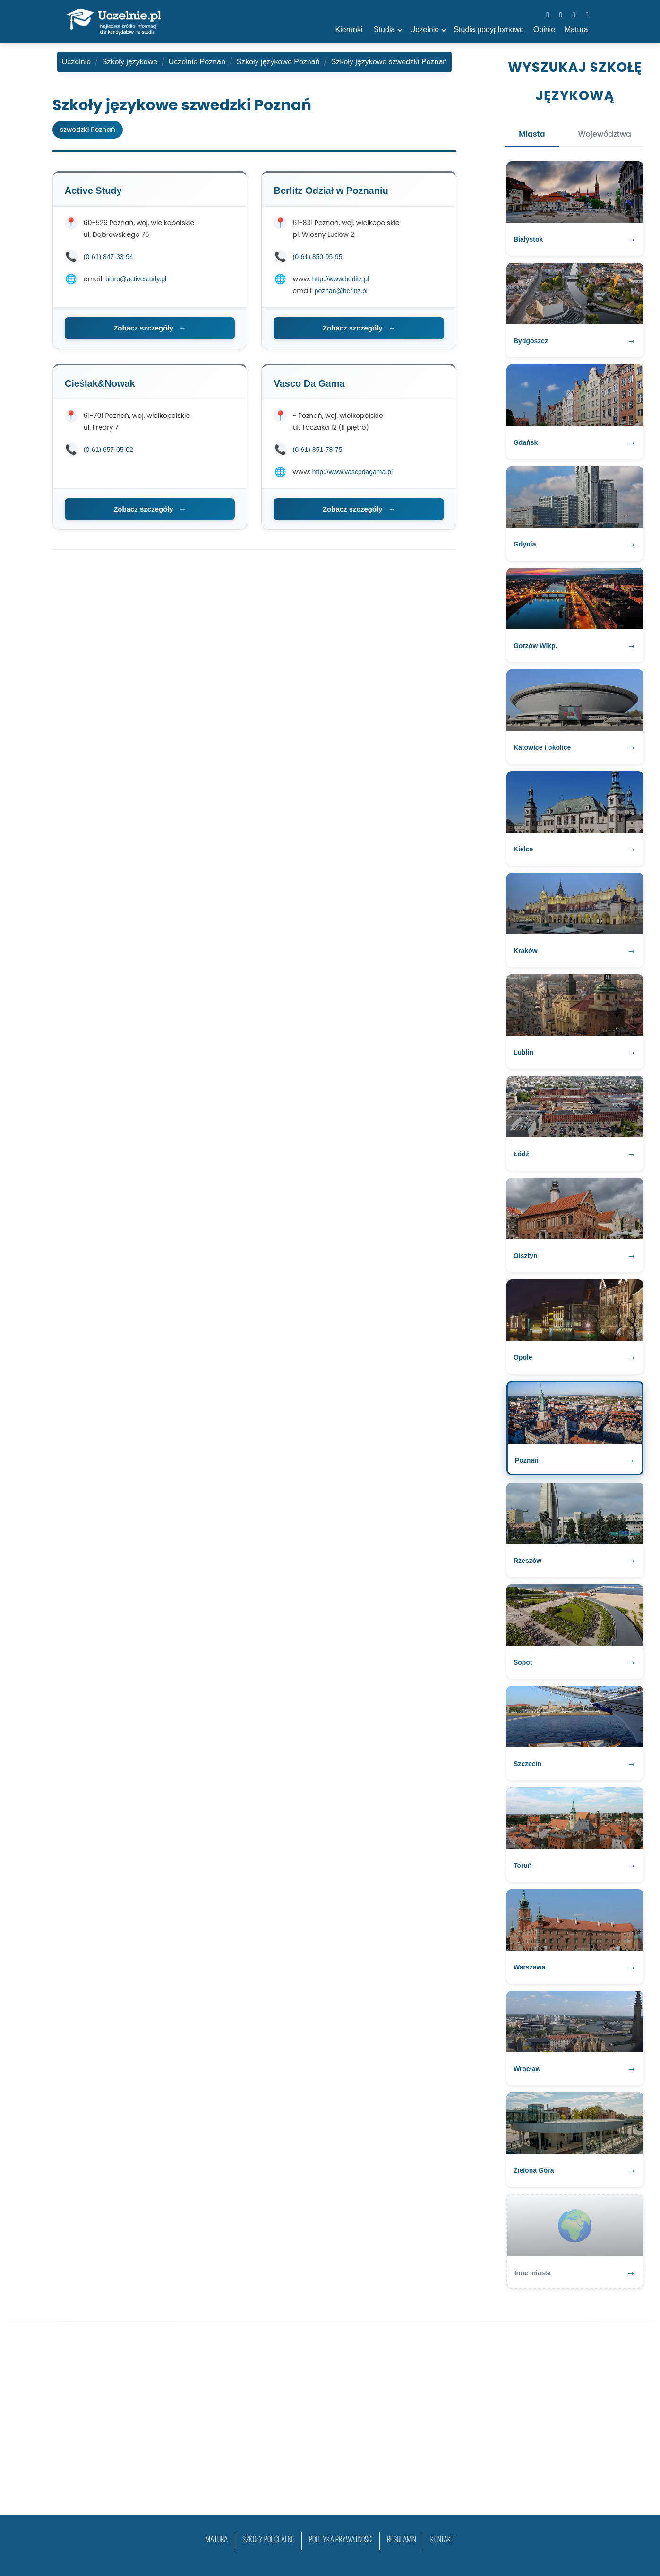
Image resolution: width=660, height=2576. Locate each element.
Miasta (532, 134)
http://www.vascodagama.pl (352, 472)
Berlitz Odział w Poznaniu (331, 190)
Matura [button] (576, 30)
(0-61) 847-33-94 (108, 256)
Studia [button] (384, 30)
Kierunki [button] (349, 30)
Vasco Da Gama (309, 383)
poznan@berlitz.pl (341, 291)
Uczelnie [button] (424, 30)
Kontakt (442, 2540)
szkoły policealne (268, 2540)
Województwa (604, 134)
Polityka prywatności (340, 2540)
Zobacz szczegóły (149, 328)
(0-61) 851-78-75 (317, 449)
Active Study (93, 190)
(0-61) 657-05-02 (108, 449)
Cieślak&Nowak (100, 383)
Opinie (544, 30)
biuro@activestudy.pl (135, 279)
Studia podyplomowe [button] (489, 30)
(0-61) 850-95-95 (317, 256)
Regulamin (401, 2540)
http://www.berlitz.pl (340, 279)
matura (217, 2540)
